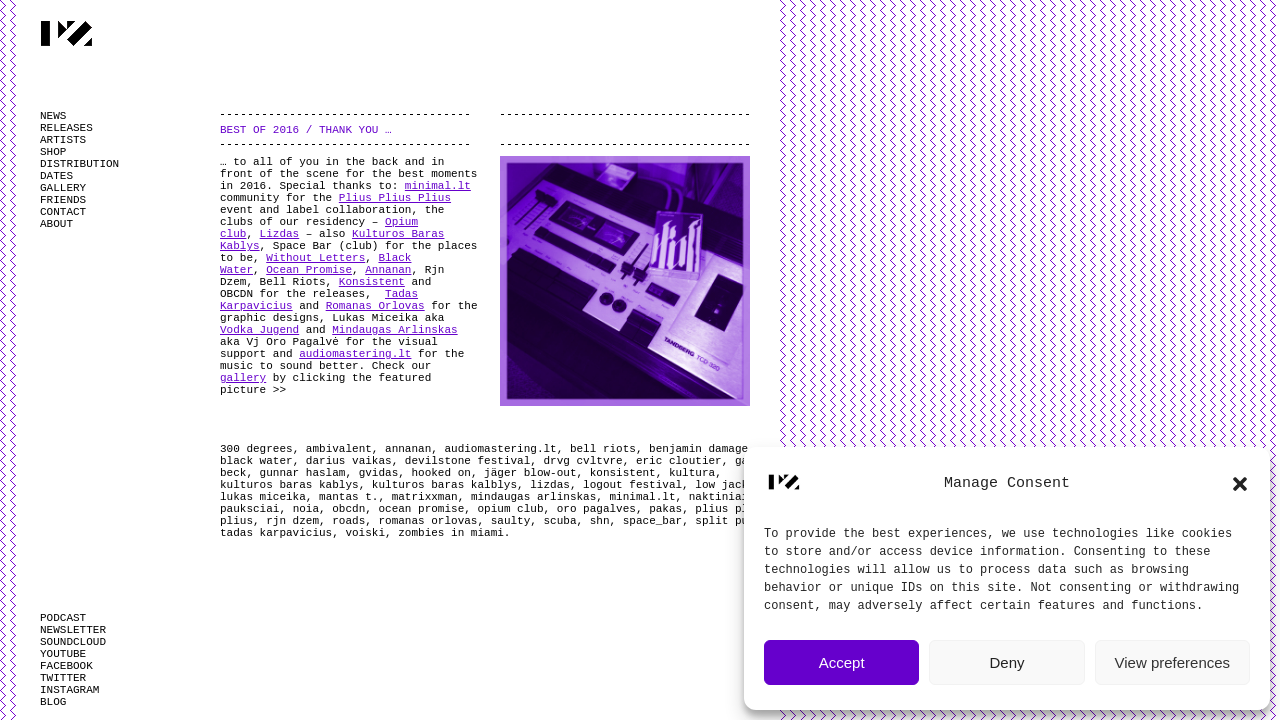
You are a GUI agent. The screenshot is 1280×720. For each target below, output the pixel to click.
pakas (665, 509)
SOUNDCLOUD (73, 642)
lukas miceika (263, 497)
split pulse (731, 521)
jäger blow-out (530, 473)
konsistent (623, 473)
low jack (721, 485)
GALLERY (63, 188)
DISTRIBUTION (79, 164)
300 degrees (256, 449)
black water (256, 461)
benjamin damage (698, 449)
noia (306, 509)
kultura (692, 473)
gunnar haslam (303, 473)
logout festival (632, 485)
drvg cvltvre (582, 461)
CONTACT (63, 212)
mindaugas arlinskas (533, 497)
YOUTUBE (63, 654)
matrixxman (425, 497)
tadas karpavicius (276, 533)
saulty (511, 521)
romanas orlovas (427, 521)
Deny (1006, 662)
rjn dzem (292, 521)
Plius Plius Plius (395, 198)
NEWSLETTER (73, 630)
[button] (1240, 484)
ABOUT (56, 224)
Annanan (388, 270)
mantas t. (348, 497)
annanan (408, 449)
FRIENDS (63, 200)
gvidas (379, 473)
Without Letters (315, 258)
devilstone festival (467, 461)
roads (348, 521)
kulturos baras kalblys (444, 485)
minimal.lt (438, 186)
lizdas (550, 485)
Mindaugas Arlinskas (394, 330)
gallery (243, 378)
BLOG (53, 702)
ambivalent (339, 449)
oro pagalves (596, 509)
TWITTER (63, 678)
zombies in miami (451, 533)
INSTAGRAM (69, 690)
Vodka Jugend (259, 330)
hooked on (440, 473)
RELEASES (66, 128)
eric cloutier (679, 461)
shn (600, 521)
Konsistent (372, 282)
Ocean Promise (309, 270)
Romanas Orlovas (375, 306)
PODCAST (63, 618)
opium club (510, 509)
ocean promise (421, 509)
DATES (56, 176)
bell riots (603, 449)
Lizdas (280, 234)
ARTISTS (63, 140)
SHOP (53, 152)
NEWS (53, 116)
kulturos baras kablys (289, 485)
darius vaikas (349, 461)
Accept (842, 662)
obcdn (348, 509)
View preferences (1173, 662)
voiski (365, 533)
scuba (560, 521)
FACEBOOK (66, 666)
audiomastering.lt (355, 354)
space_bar (652, 521)
